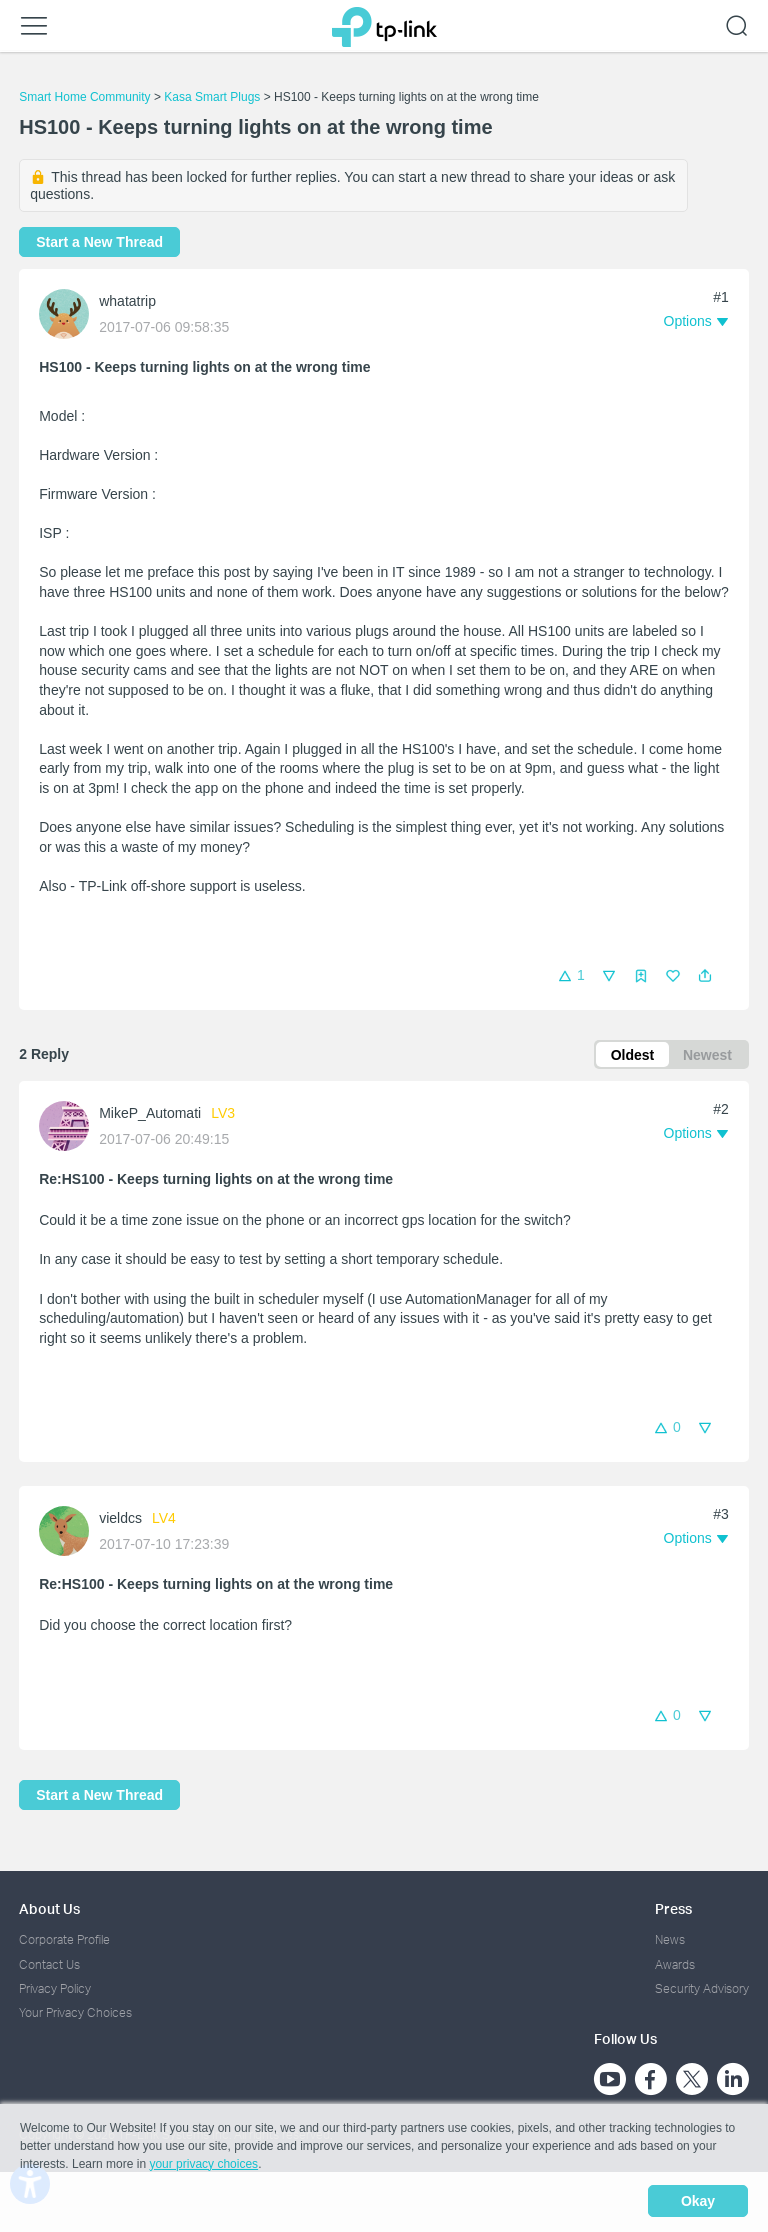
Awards (675, 1964)
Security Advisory (702, 1988)
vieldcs (120, 1520)
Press (673, 1908)
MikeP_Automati (150, 1114)
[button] (705, 976)
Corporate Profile (64, 1939)
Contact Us (49, 1964)
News (670, 1939)
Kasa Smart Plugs (212, 97)
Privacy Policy (55, 1988)
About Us (49, 1908)
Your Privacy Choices (75, 2012)
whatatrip (127, 301)
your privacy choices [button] (203, 2166)
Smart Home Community (84, 97)
